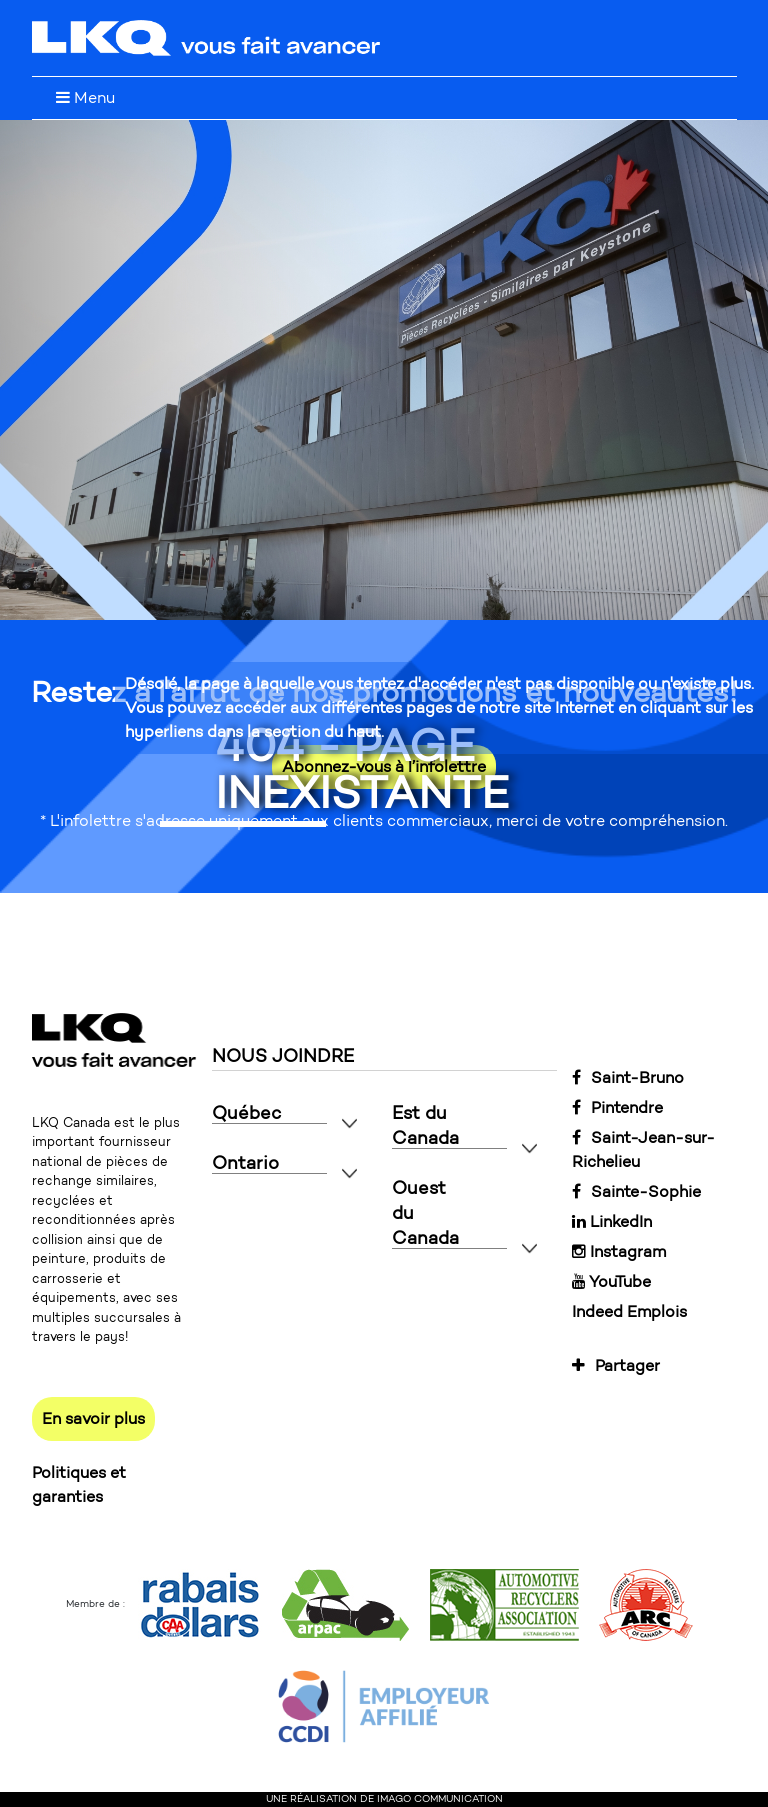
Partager (616, 1365)
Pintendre (617, 1107)
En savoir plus (93, 1418)
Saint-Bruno (628, 1077)
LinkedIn (612, 1221)
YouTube (611, 1281)
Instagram (619, 1251)
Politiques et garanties (79, 1484)
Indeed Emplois (629, 1311)
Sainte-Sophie (636, 1191)
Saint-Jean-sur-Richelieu (643, 1149)
